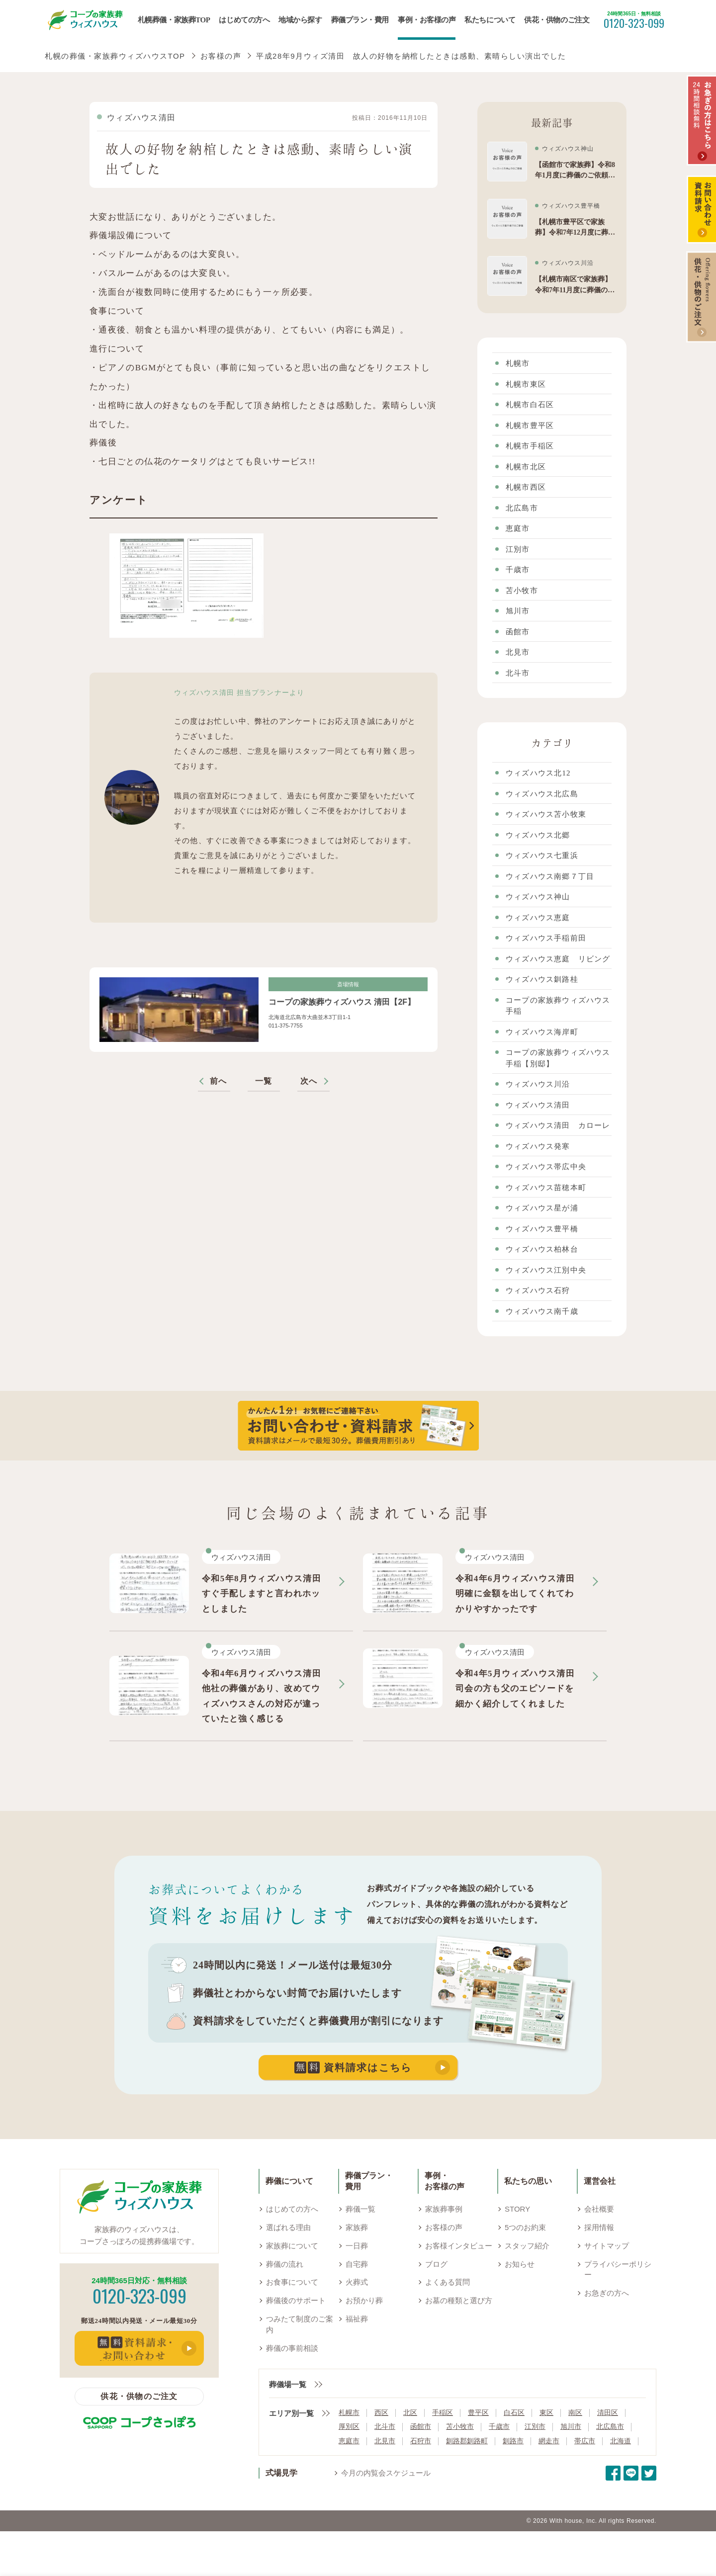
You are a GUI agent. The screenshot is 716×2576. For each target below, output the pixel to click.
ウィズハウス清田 (141, 117)
